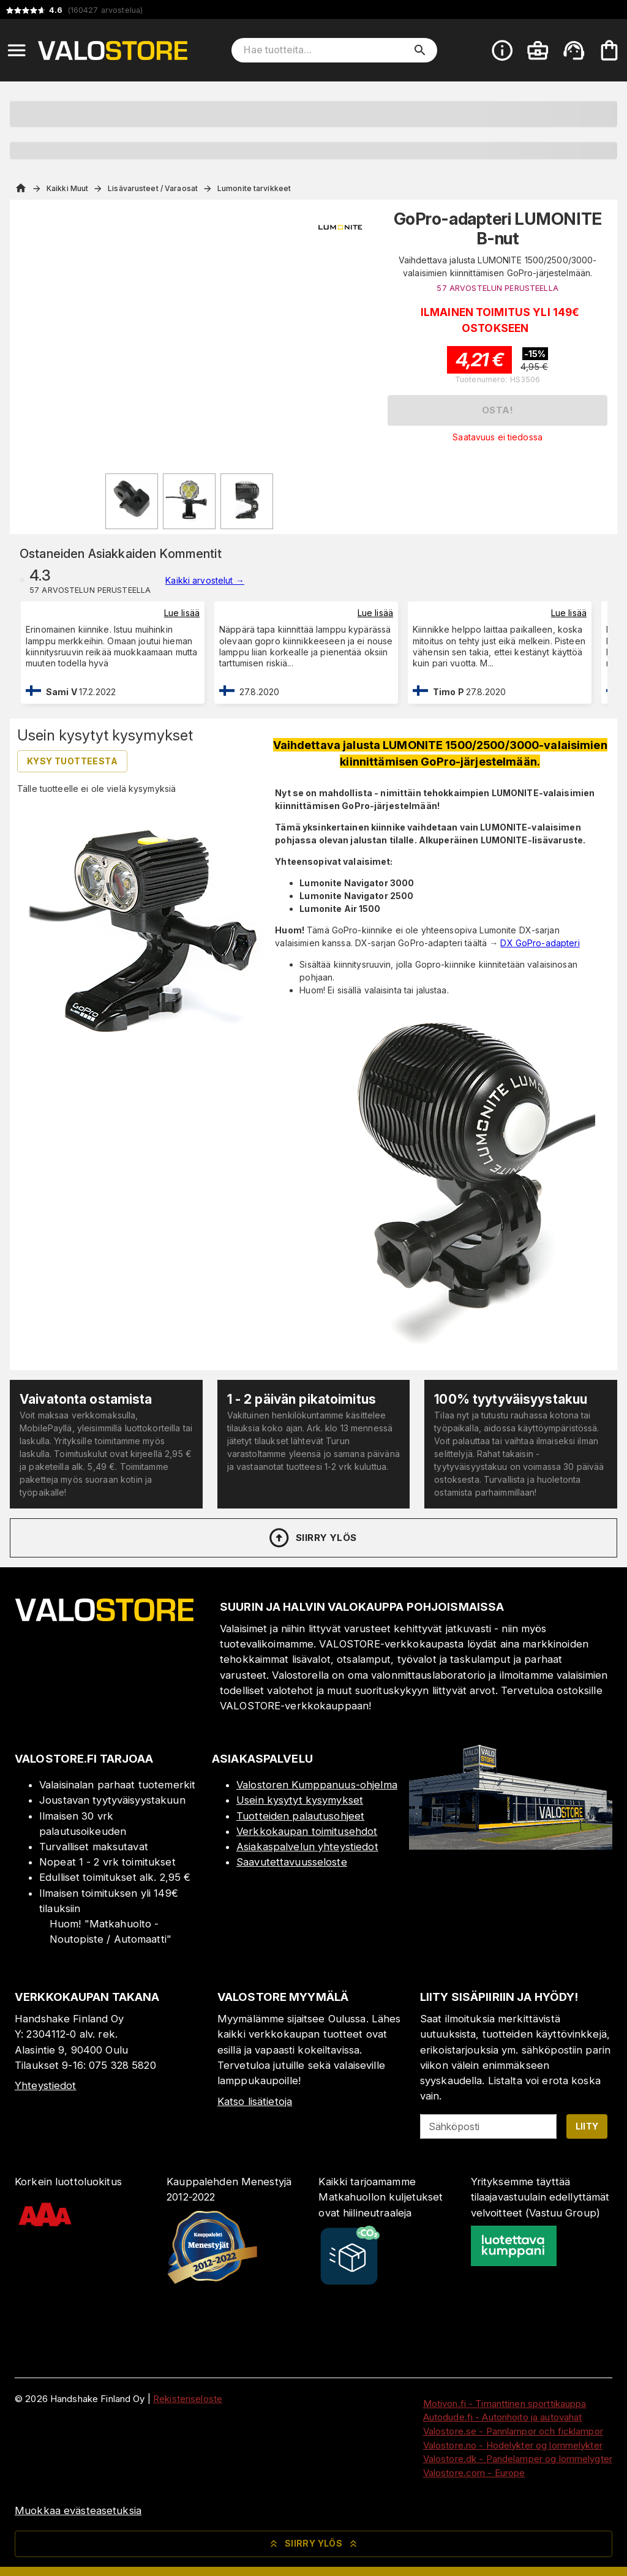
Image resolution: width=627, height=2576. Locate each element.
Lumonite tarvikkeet (254, 188)
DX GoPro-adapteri (539, 943)
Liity (587, 2126)
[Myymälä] (510, 1846)
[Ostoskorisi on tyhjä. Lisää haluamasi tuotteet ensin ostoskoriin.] (609, 50)
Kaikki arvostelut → (204, 580)
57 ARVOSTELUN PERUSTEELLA (497, 288)
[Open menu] (16, 50)
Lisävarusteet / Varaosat (153, 188)
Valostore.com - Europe (474, 2473)
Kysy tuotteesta (72, 761)
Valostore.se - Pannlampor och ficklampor (513, 2431)
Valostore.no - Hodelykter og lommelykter (513, 2445)
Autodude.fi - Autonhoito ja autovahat (502, 2417)
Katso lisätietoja (254, 2101)
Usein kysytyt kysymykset (299, 1800)
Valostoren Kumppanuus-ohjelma (316, 1785)
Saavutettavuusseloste (291, 1862)
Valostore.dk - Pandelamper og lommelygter (517, 2459)
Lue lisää (182, 613)
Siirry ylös (312, 1538)
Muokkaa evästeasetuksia (78, 2510)
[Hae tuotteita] (326, 50)
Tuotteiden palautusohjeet (300, 1816)
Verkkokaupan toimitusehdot (306, 1831)
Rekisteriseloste (187, 2399)
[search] (420, 50)
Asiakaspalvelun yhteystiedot (307, 1846)
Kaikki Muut (67, 188)
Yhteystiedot (46, 2085)
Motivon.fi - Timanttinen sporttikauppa (505, 2403)
